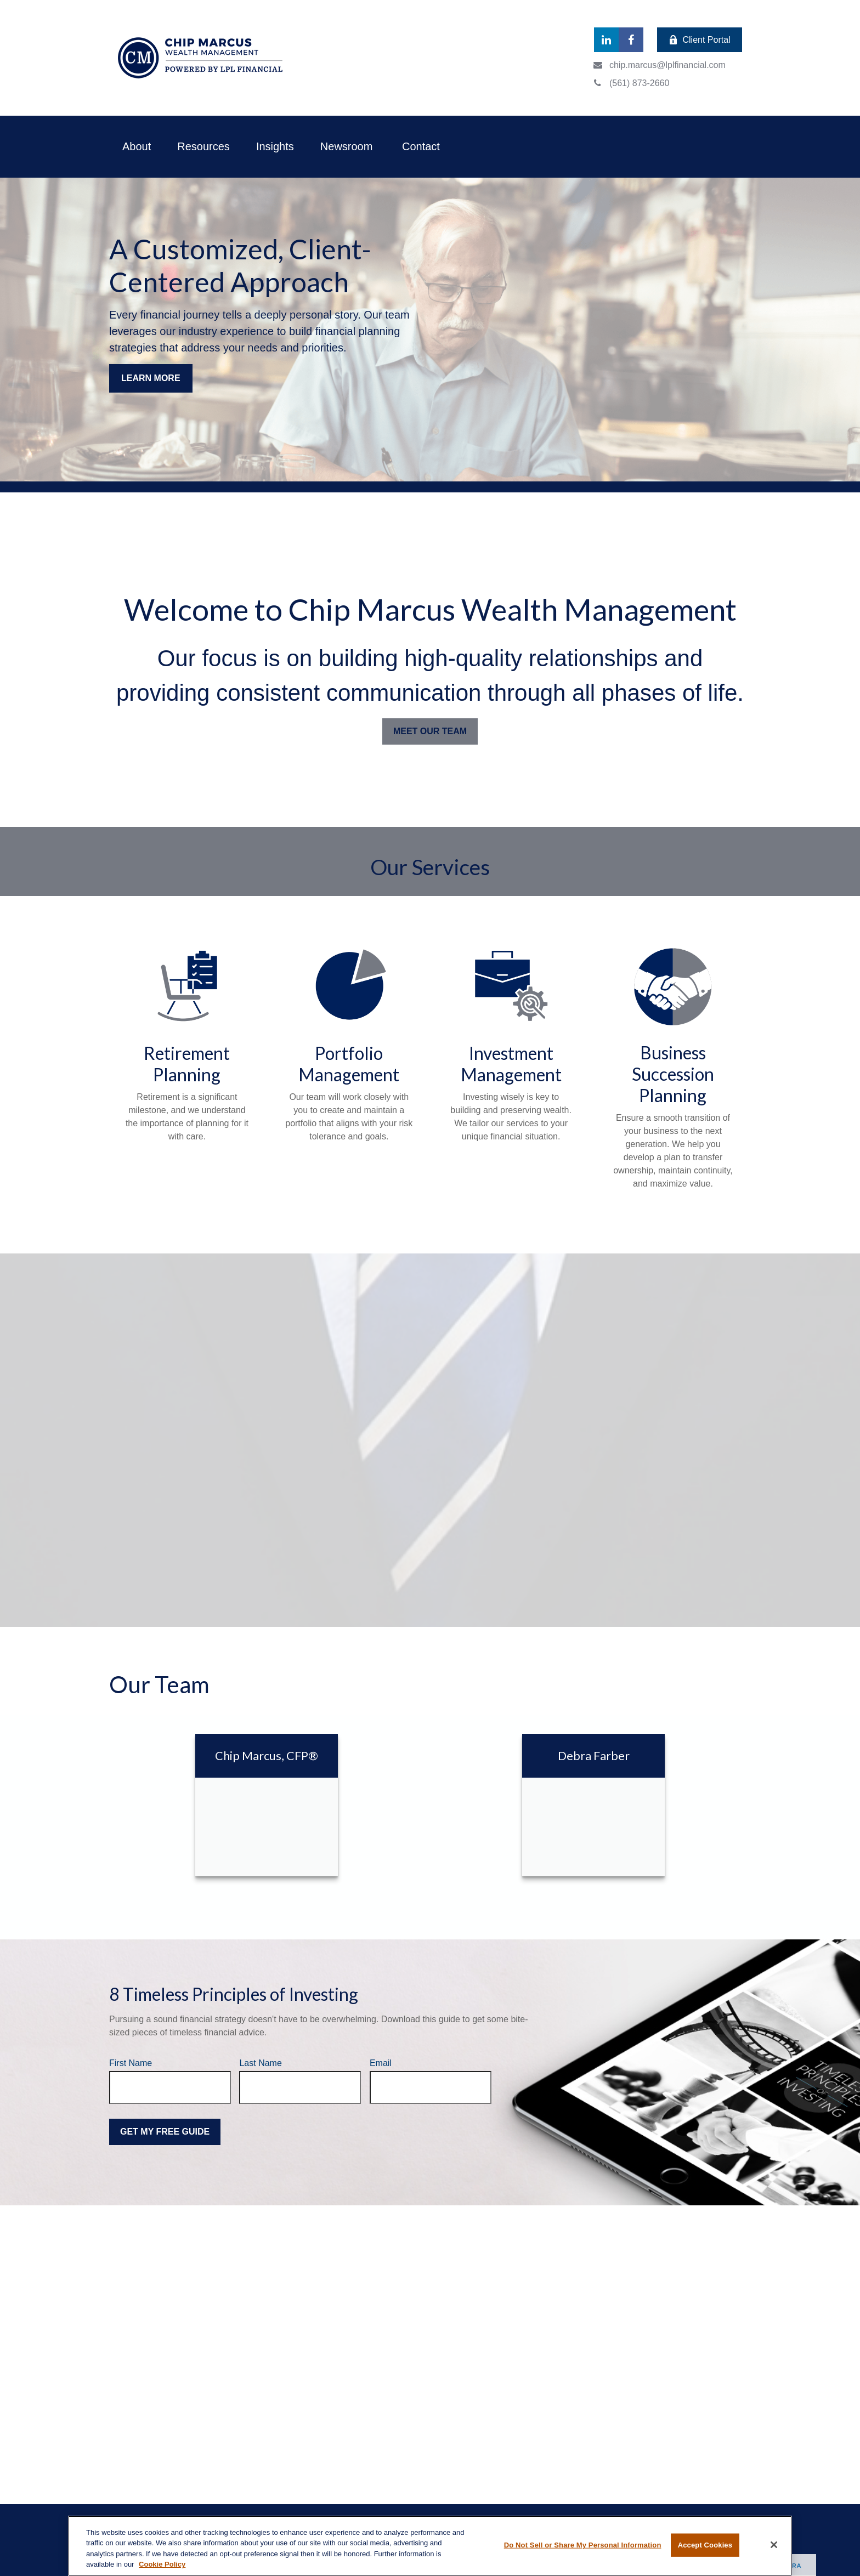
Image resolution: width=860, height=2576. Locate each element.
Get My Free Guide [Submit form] (165, 2131)
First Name (130, 2063)
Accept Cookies (705, 2545)
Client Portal (699, 40)
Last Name (260, 2063)
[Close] (774, 2545)
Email (381, 2063)
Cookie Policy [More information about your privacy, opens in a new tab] (162, 2564)
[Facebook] (631, 39)
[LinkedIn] (606, 39)
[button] (136, 146)
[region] (430, 2546)
